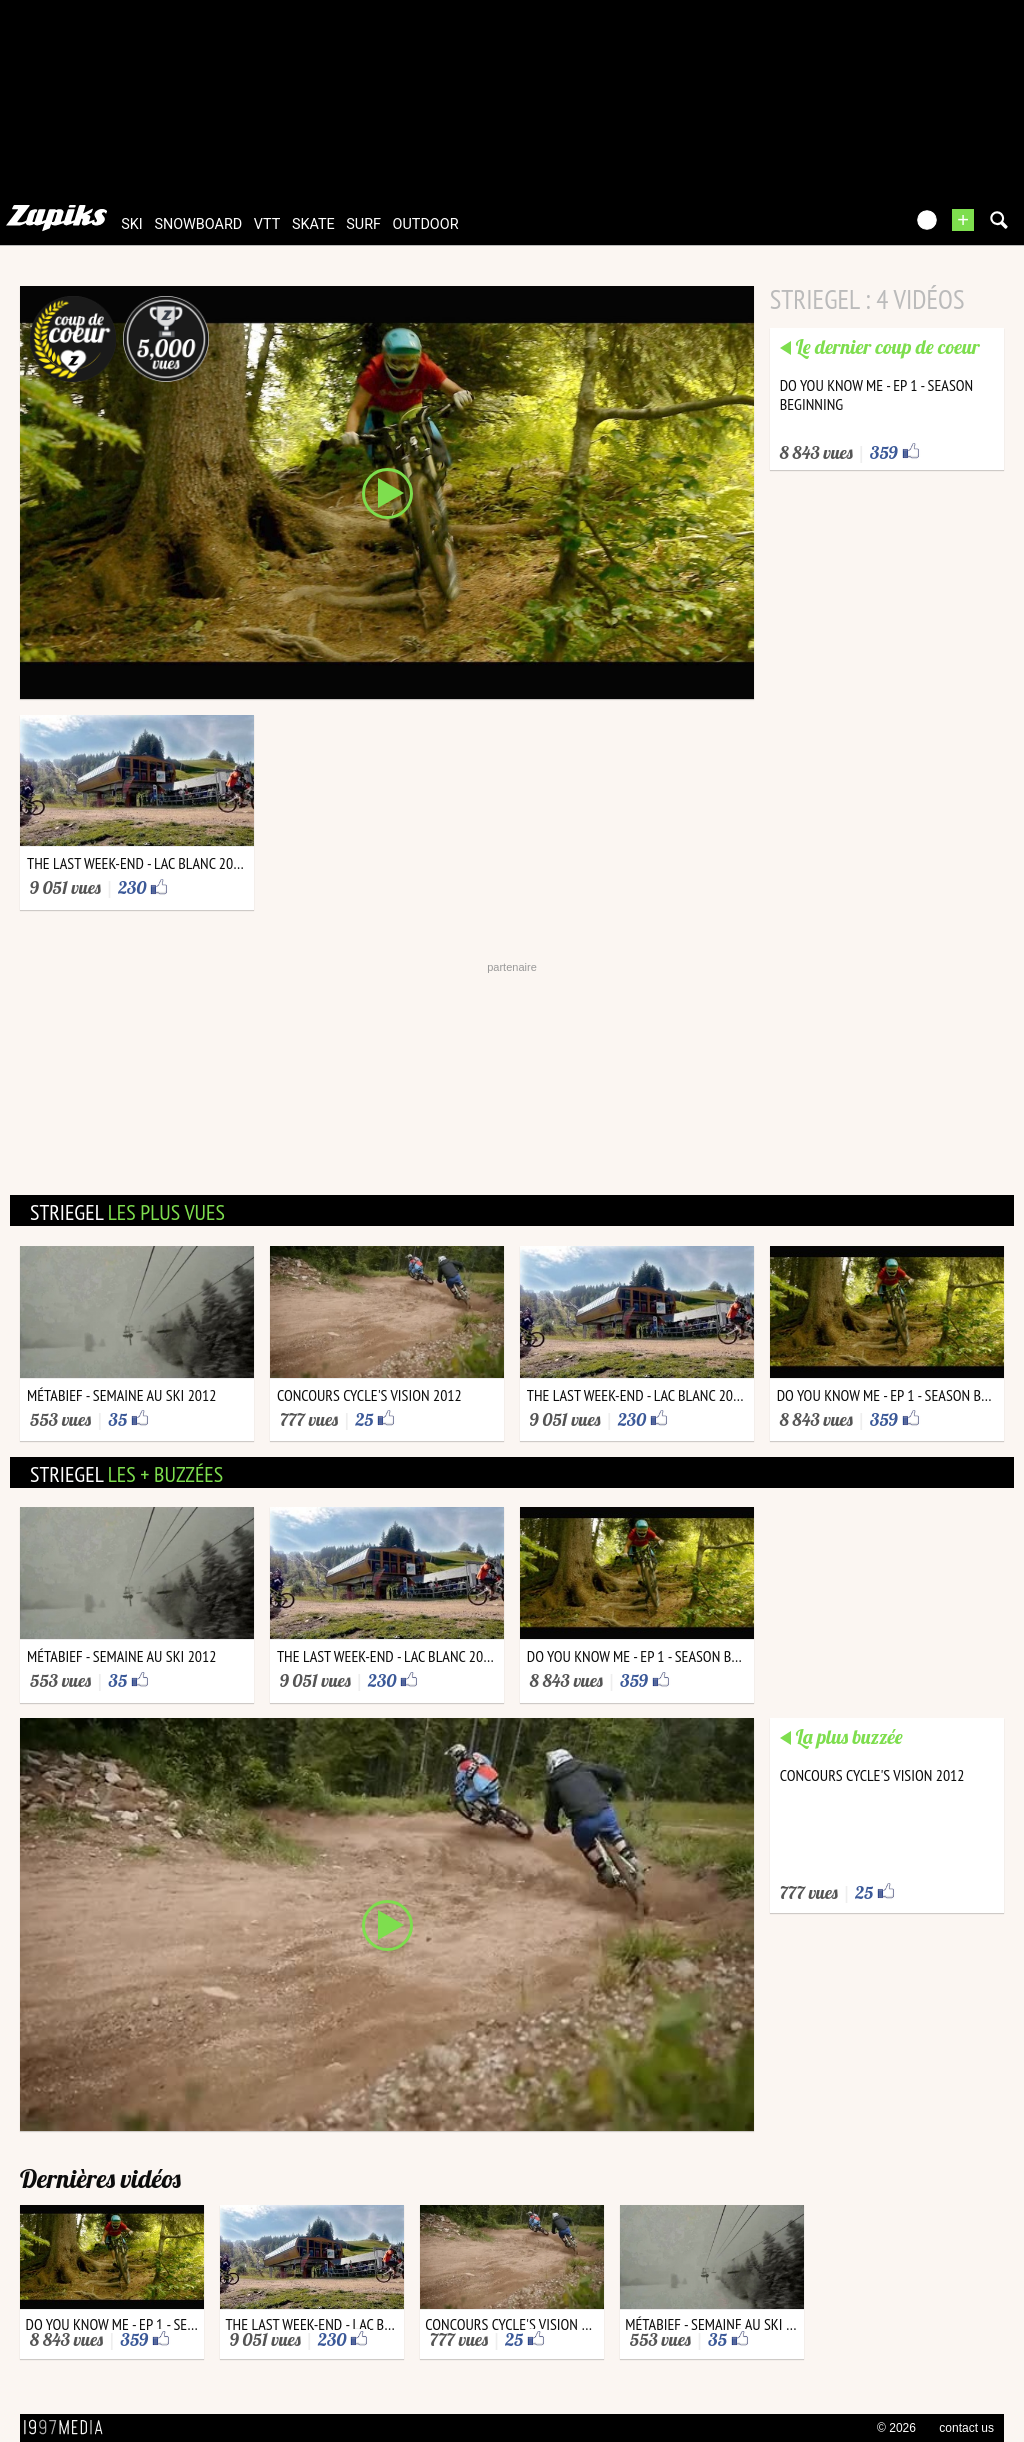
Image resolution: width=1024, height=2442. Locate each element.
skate (313, 224)
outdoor (426, 224)
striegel (127, 1212)
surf (363, 224)
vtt (267, 224)
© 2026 (896, 2428)
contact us (966, 2428)
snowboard (198, 224)
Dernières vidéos (100, 2178)
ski (132, 224)
